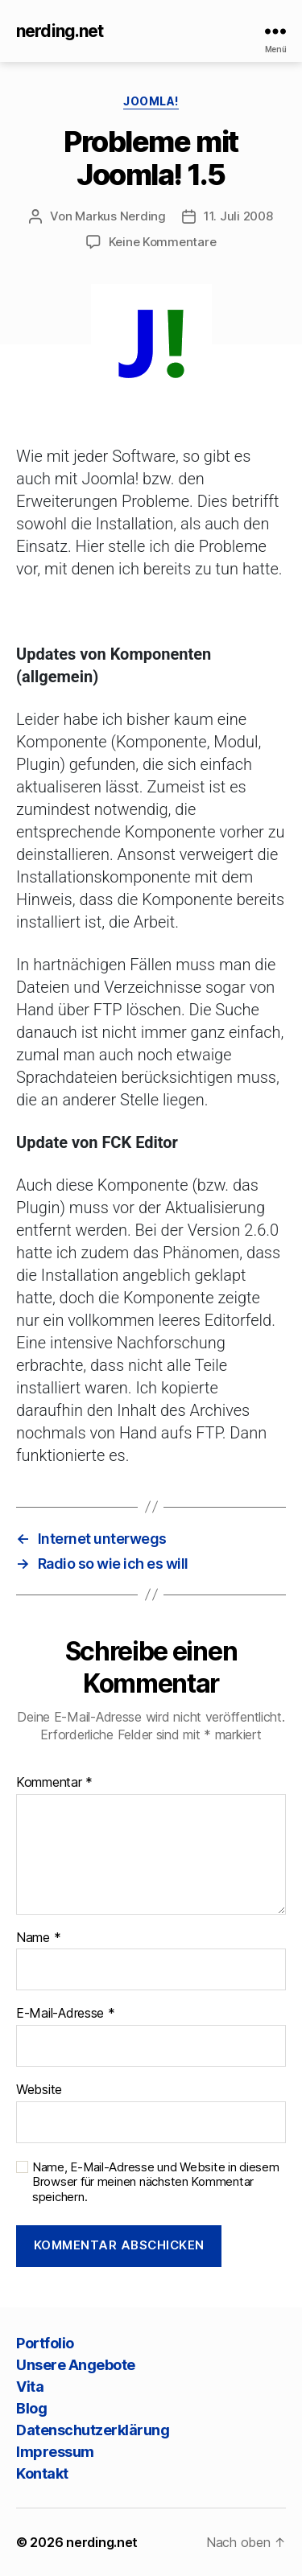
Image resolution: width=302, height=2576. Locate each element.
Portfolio (45, 2343)
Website (39, 2090)
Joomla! (151, 101)
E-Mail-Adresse (65, 2013)
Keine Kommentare (163, 241)
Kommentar (54, 1783)
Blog (31, 2408)
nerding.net (59, 31)
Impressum (55, 2451)
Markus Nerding (120, 216)
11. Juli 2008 (238, 216)
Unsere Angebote (75, 2364)
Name (38, 1938)
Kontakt (42, 2473)
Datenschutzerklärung (92, 2430)
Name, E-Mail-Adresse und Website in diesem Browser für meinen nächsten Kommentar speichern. (155, 2182)
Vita (29, 2386)
